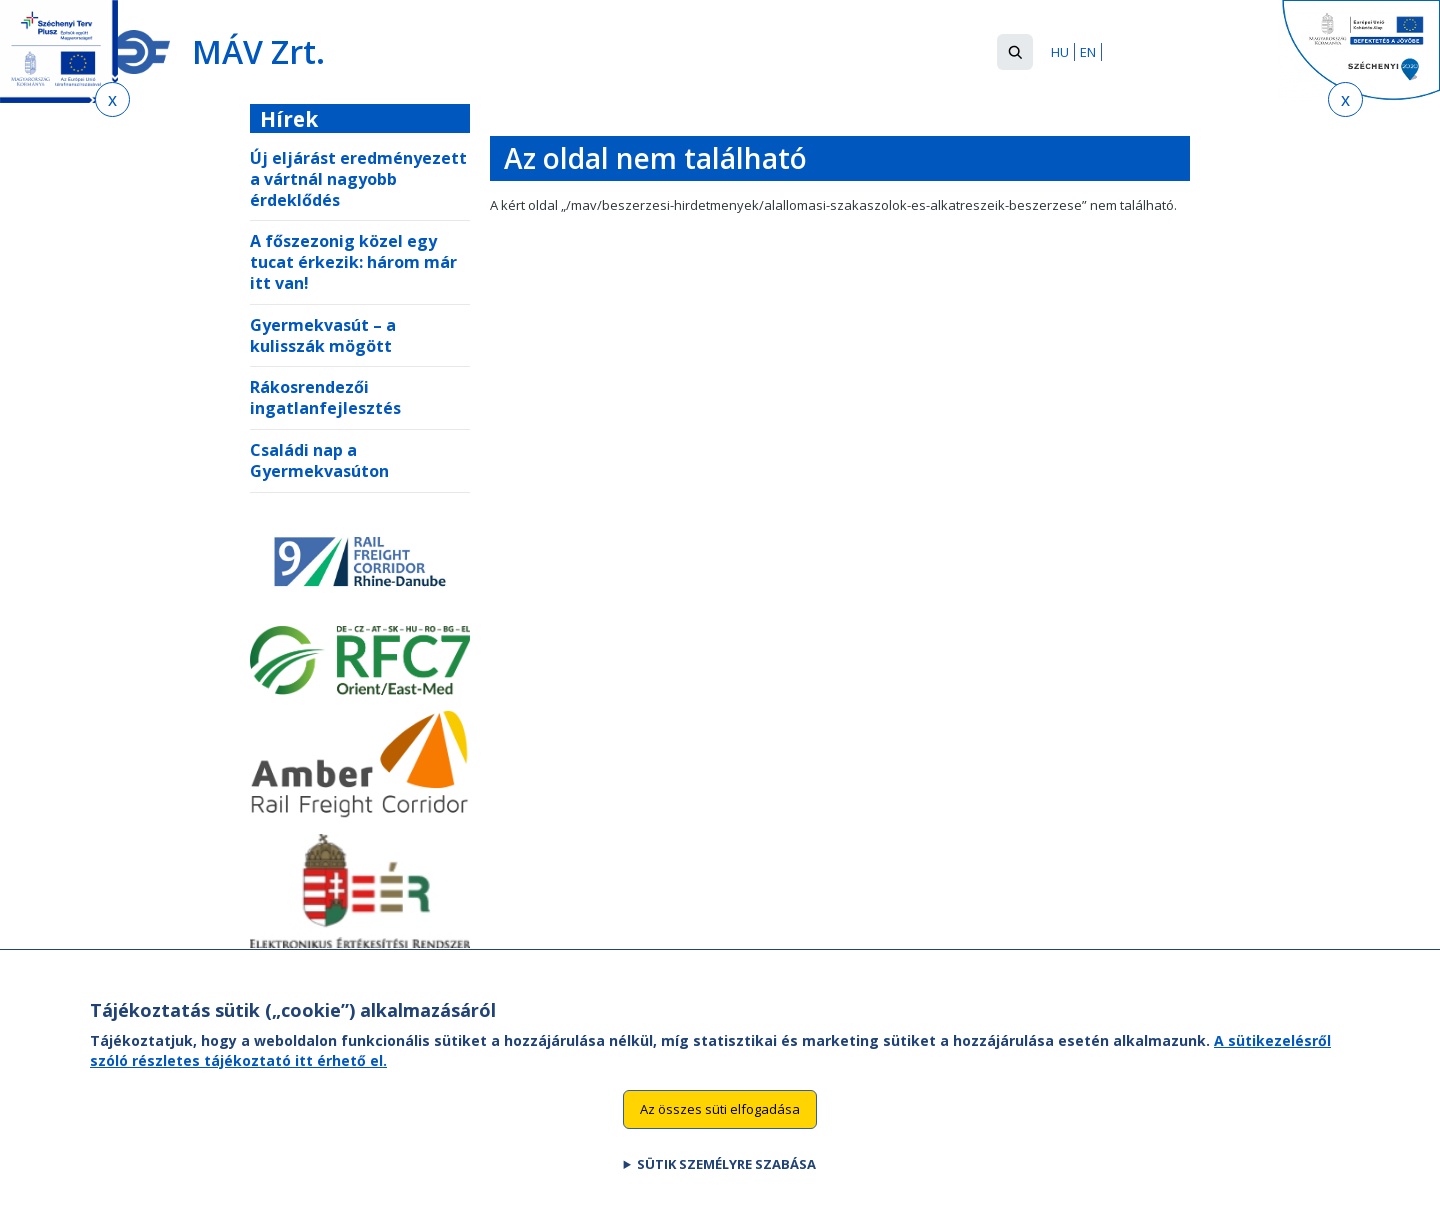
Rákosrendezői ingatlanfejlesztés (325, 397)
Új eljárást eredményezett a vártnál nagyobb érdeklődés (358, 179)
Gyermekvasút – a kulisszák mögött (323, 335)
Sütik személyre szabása (726, 1186)
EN (1088, 52)
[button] (1015, 52)
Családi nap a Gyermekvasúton (319, 460)
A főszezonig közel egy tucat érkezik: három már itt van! (353, 262)
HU (1060, 52)
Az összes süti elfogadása (720, 1131)
